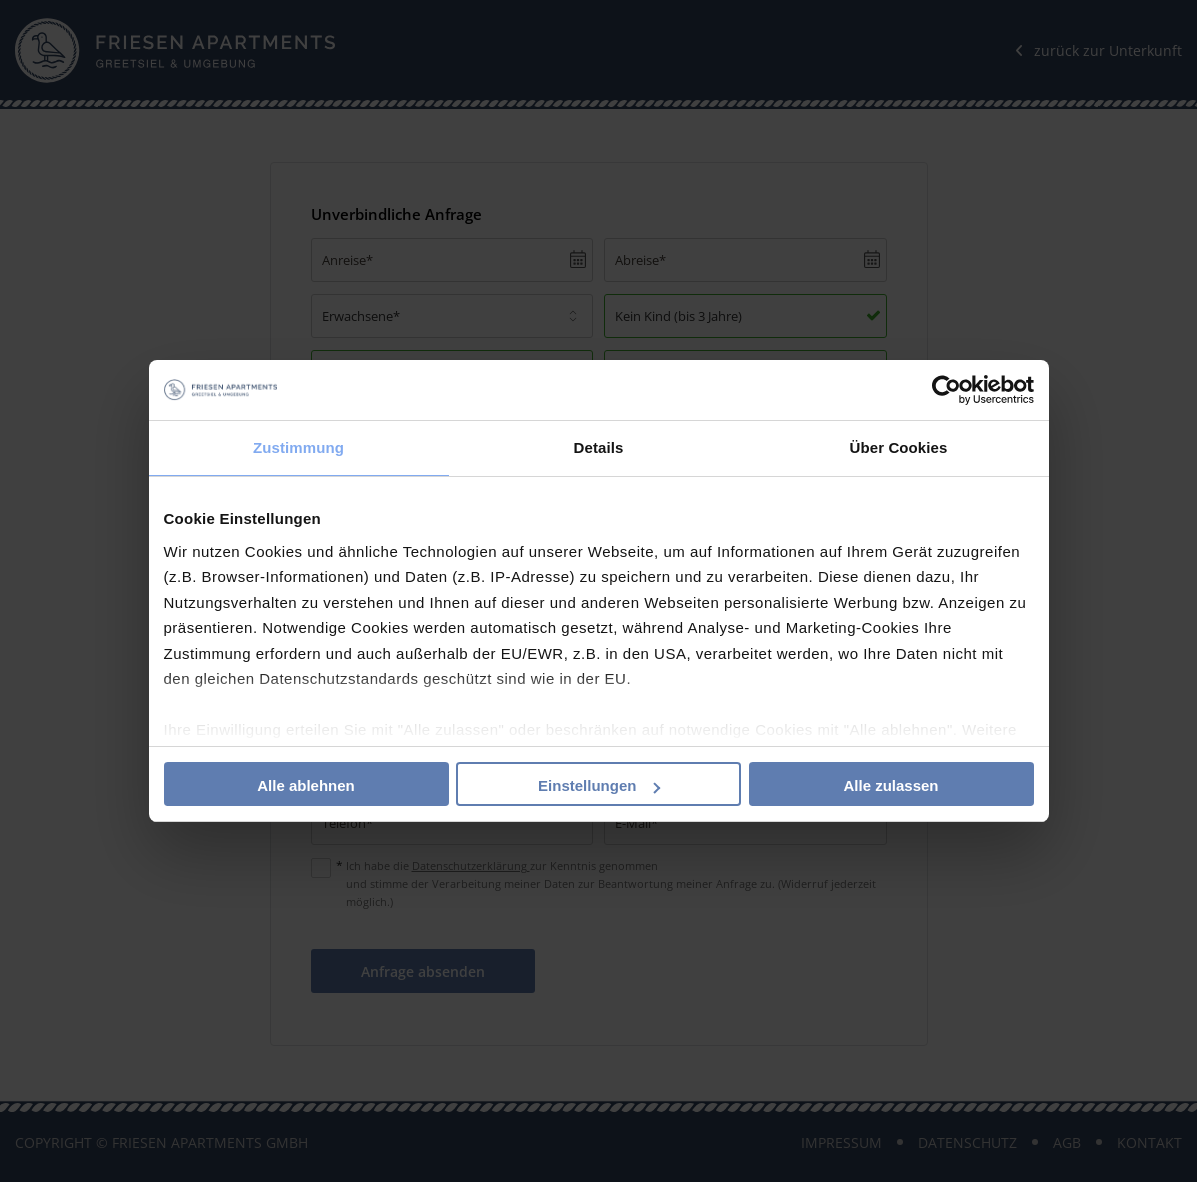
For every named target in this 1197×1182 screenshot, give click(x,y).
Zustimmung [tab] (298, 447)
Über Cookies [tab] (899, 447)
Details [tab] (599, 447)
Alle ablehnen (306, 785)
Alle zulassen (890, 785)
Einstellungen (599, 785)
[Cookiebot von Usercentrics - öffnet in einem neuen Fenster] (946, 390)
